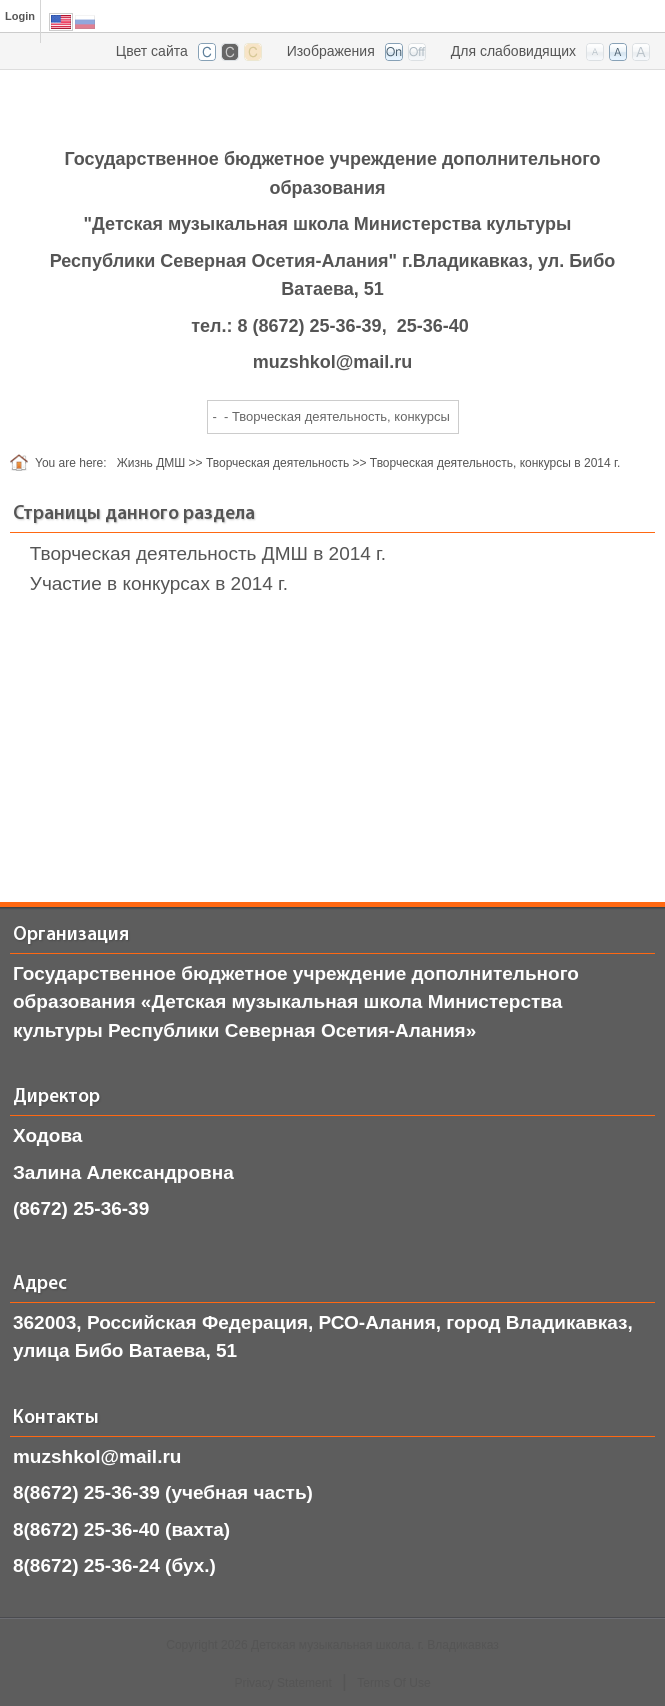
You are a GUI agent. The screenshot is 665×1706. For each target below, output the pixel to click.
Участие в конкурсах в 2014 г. (159, 583)
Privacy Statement (282, 1683)
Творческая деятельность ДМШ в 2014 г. (208, 553)
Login (20, 16)
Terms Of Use (393, 1683)
